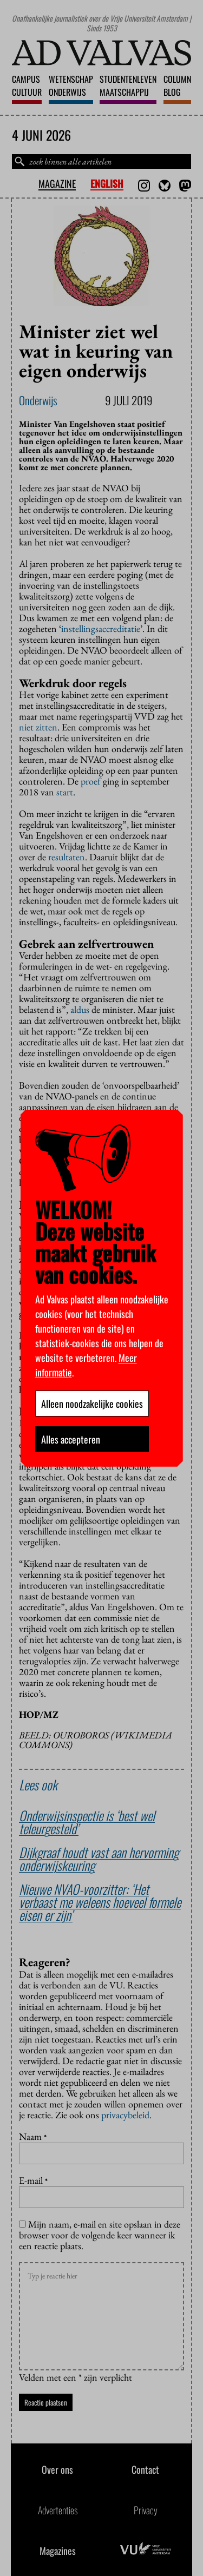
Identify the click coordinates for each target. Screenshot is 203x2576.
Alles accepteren (70, 1439)
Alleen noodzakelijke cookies (92, 1403)
